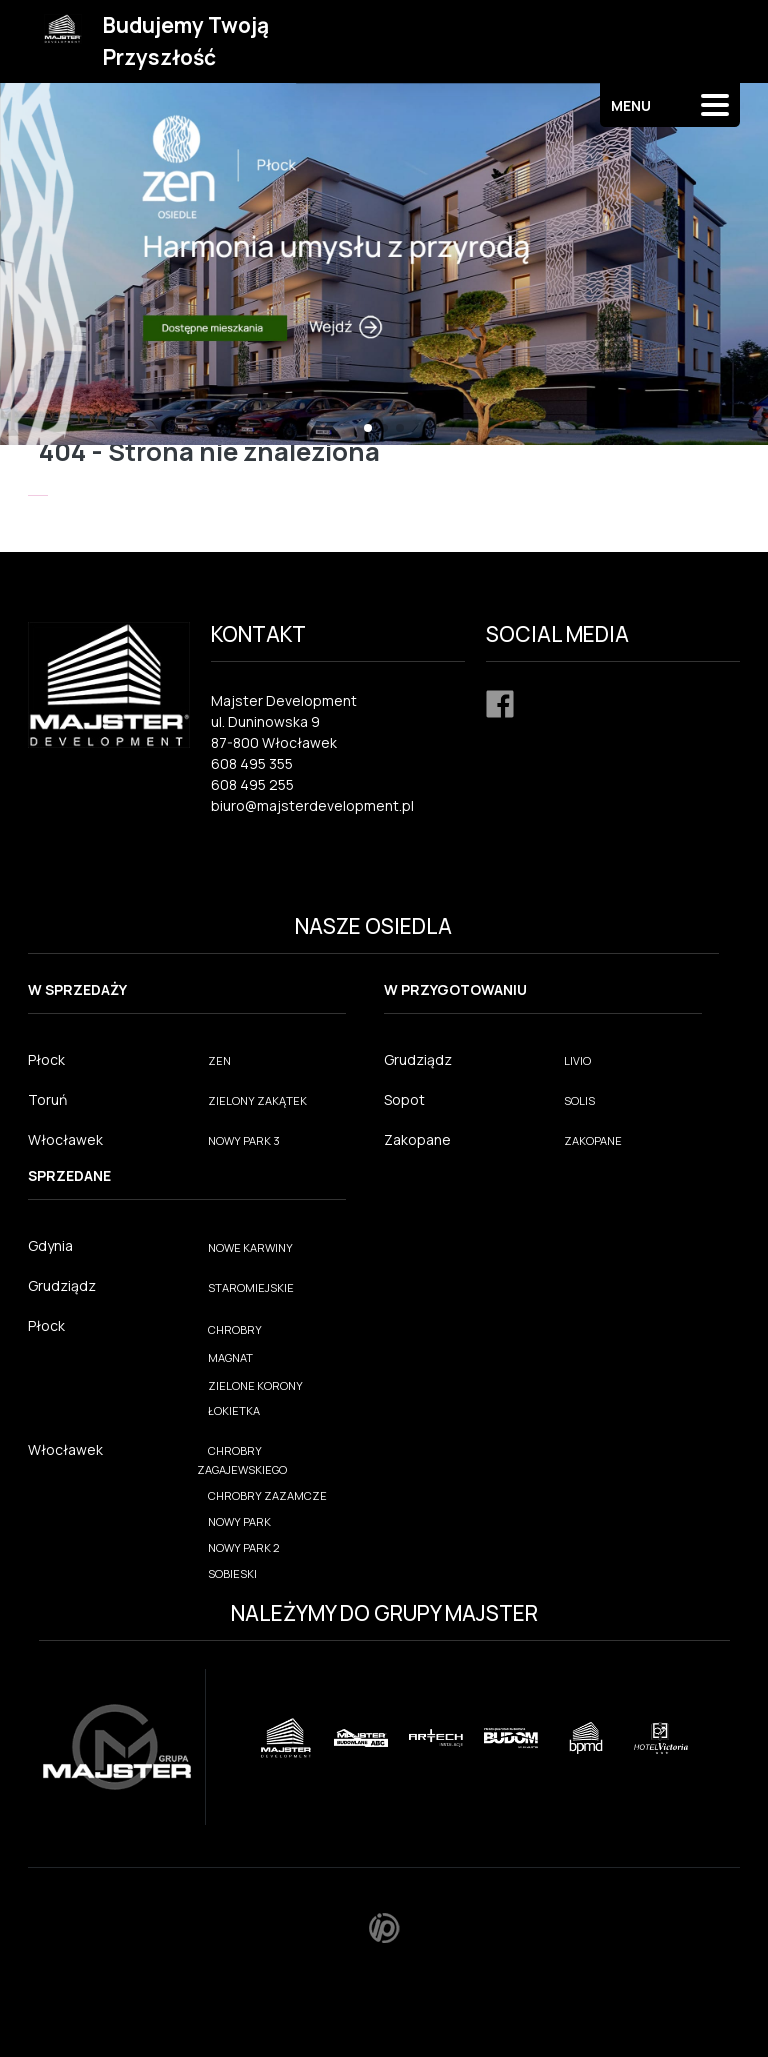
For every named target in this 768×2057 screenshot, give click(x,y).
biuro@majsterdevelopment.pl (312, 805)
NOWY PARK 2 (244, 1547)
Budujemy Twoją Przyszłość (186, 41)
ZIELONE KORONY (255, 1385)
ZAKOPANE (593, 1140)
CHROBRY (235, 1329)
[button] (368, 428)
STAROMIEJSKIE (251, 1287)
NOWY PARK (239, 1521)
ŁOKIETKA (234, 1410)
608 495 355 (252, 763)
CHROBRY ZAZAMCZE (267, 1495)
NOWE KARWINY (250, 1247)
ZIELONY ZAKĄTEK (257, 1100)
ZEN (219, 1060)
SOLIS (579, 1100)
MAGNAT (230, 1357)
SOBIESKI (232, 1573)
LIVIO (577, 1060)
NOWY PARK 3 (244, 1140)
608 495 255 (252, 784)
